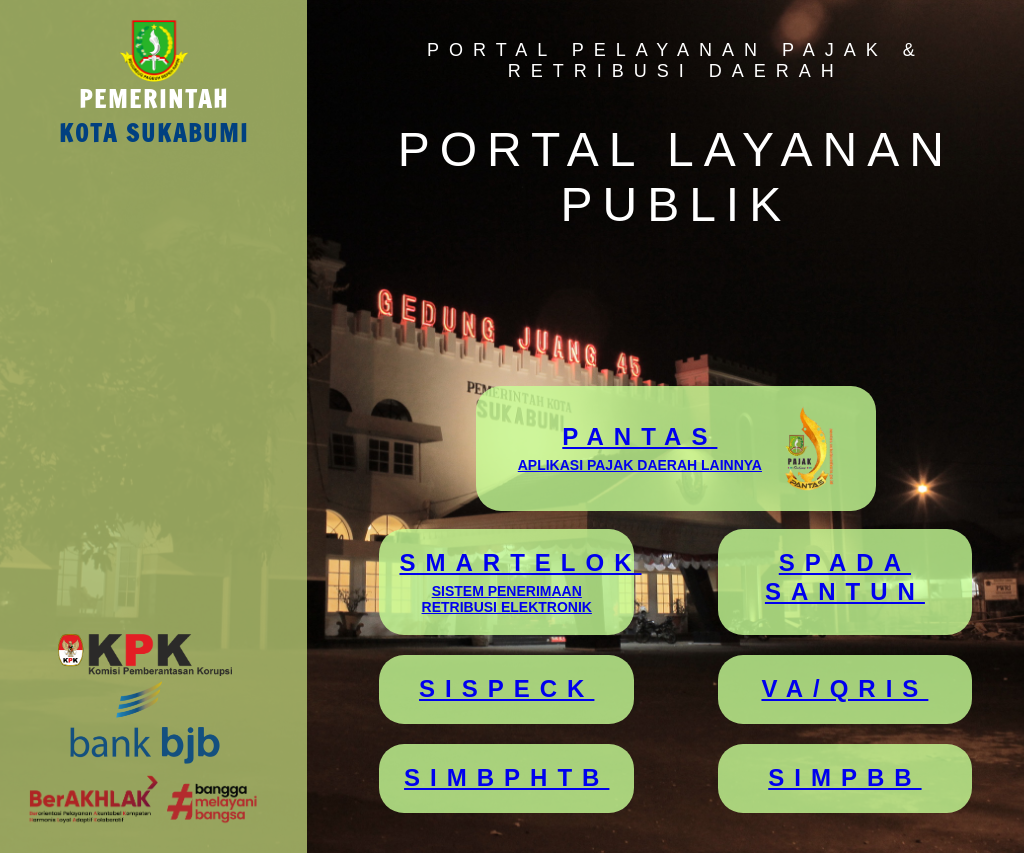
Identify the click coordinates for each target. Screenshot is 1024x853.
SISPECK (506, 688)
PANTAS (640, 448)
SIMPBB (844, 777)
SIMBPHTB (506, 777)
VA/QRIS (844, 688)
